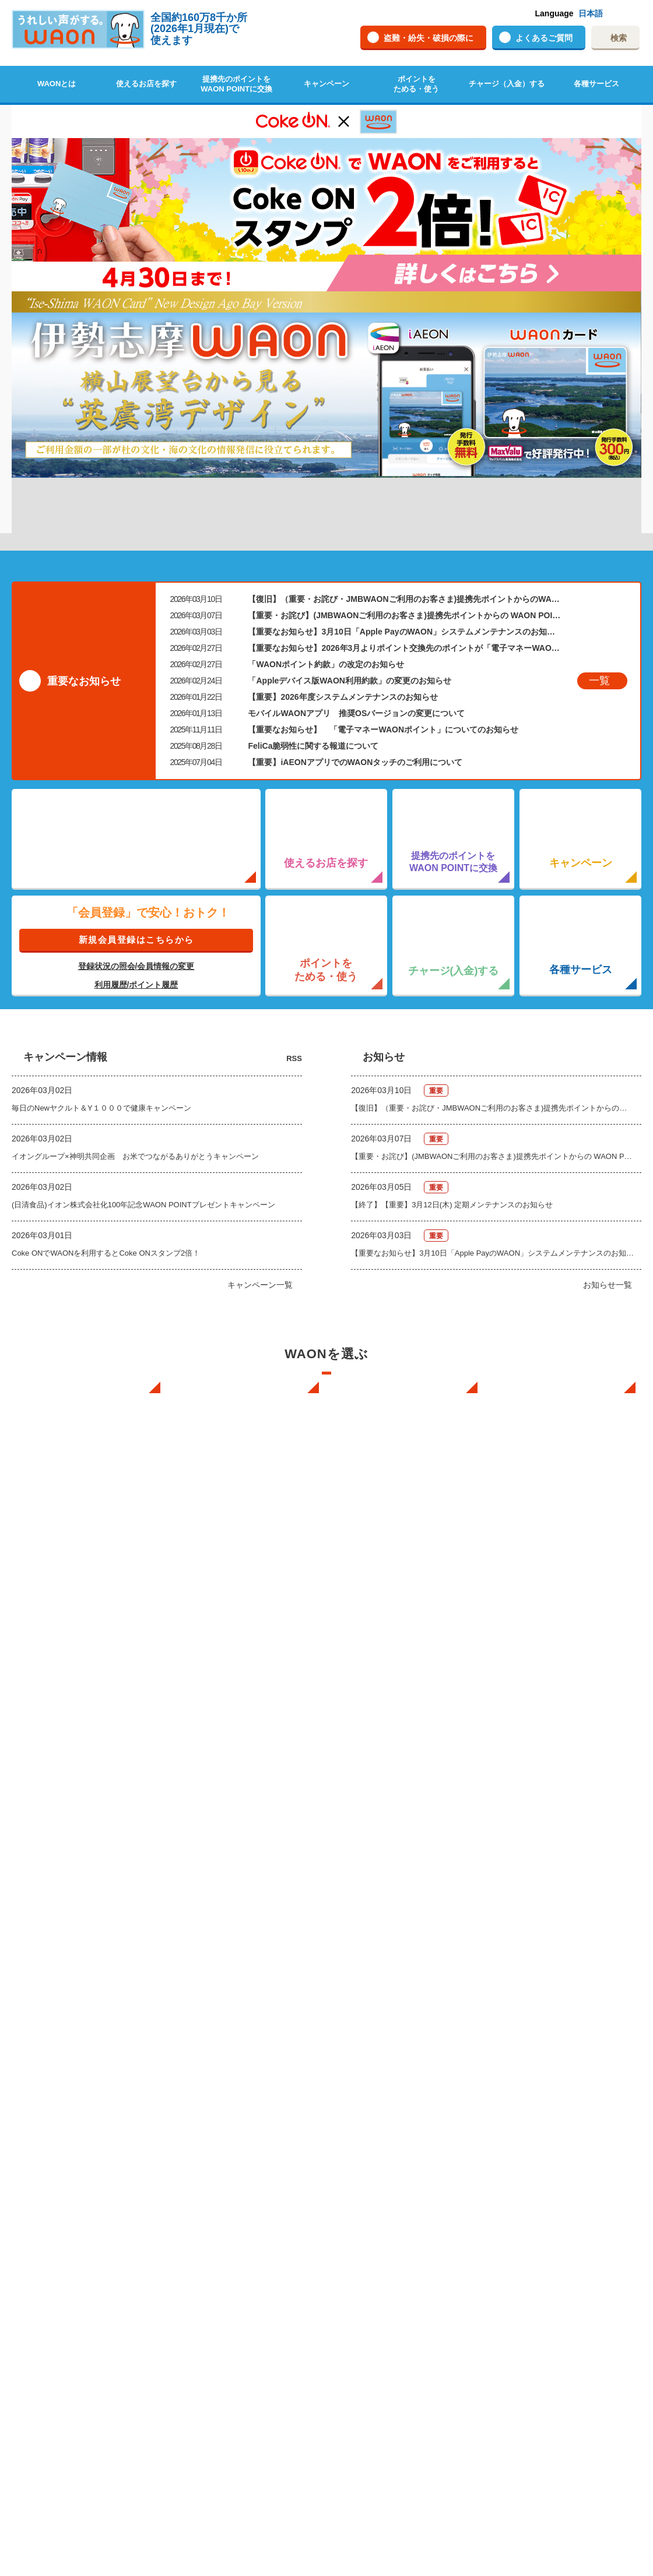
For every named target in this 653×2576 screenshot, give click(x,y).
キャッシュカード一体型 (392, 2202)
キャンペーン (326, 83)
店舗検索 (48, 2071)
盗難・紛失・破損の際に (428, 38)
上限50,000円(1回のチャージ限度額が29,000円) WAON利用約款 (411, 2338)
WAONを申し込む (63, 1985)
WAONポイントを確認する (78, 2230)
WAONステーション (544, 2001)
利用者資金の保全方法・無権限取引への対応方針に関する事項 (411, 2456)
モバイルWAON (378, 2218)
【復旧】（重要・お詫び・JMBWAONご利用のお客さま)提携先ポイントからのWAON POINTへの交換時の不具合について (404, 438)
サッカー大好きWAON (389, 2123)
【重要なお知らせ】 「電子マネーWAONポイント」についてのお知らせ (383, 569)
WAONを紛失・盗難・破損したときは (570, 2121)
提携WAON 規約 (379, 2384)
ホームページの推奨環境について (567, 2187)
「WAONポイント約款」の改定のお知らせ (326, 504)
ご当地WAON (374, 2108)
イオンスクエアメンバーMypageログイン (233, 2269)
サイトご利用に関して (549, 2171)
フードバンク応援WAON (393, 2077)
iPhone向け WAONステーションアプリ (412, 1975)
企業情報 (525, 2203)
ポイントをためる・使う (416, 84)
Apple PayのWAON (383, 2233)
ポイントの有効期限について (82, 2215)
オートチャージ (218, 2032)
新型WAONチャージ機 (548, 2063)
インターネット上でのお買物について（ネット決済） (93, 2022)
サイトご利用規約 (540, 2219)
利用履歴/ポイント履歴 (136, 824)
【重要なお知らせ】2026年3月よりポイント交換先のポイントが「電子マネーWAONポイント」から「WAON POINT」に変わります (404, 487)
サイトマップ (533, 2234)
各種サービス (596, 83)
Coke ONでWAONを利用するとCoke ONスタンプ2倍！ (106, 1093)
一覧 (599, 520)
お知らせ (365, 2277)
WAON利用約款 (378, 2301)
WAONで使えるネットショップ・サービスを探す (94, 2091)
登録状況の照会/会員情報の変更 (136, 805)
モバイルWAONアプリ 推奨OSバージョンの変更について (356, 553)
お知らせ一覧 (607, 1125)
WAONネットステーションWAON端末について (253, 2214)
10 (413, 300)
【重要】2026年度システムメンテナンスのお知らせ (342, 536)
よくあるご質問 (544, 38)
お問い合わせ (532, 2092)
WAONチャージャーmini (551, 2047)
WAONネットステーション (556, 1985)
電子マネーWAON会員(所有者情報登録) (231, 2113)
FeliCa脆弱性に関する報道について (313, 585)
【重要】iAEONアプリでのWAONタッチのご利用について (355, 602)
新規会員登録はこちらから (136, 779)
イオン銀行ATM (536, 2032)
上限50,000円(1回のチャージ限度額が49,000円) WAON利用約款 (411, 2364)
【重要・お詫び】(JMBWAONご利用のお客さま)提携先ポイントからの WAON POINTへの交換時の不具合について (404, 455)
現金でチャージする (226, 1985)
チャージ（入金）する (507, 83)
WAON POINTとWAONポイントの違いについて (94, 2265)
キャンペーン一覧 (260, 1125)
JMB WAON (371, 2155)
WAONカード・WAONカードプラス (412, 2170)
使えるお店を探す (146, 83)
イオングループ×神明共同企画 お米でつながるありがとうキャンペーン (135, 996)
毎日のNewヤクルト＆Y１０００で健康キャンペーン (101, 948)
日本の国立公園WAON (389, 2092)
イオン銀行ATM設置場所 (74, 2112)
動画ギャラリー (537, 2287)
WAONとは (56, 83)
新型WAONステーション (552, 2017)
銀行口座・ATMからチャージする (249, 2017)
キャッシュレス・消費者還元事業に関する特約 (411, 2430)
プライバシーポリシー (440, 2521)
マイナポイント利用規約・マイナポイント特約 (411, 2404)
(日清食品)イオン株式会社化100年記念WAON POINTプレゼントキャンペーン (143, 1045)
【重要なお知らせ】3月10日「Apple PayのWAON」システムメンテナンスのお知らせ (404, 471)
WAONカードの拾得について (559, 2142)
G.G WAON (370, 2139)
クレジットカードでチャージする (249, 2001)
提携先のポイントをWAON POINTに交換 (236, 84)
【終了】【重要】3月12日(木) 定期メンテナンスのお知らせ (452, 1045)
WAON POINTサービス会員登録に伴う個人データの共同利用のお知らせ (252, 2144)
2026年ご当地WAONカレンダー (567, 2367)
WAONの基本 (56, 2001)
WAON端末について (545, 1969)
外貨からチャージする (230, 2063)
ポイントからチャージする (237, 2047)
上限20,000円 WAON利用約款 (401, 2317)
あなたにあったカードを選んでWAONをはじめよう (406, 2055)
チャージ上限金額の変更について (249, 2079)
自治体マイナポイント (549, 2344)
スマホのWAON (378, 2026)
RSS (294, 898)
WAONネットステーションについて (239, 2188)
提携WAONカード (381, 2249)
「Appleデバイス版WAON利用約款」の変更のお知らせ (349, 520)
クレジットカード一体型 (392, 2186)
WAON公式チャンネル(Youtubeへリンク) (549, 2315)
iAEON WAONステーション (400, 2003)
